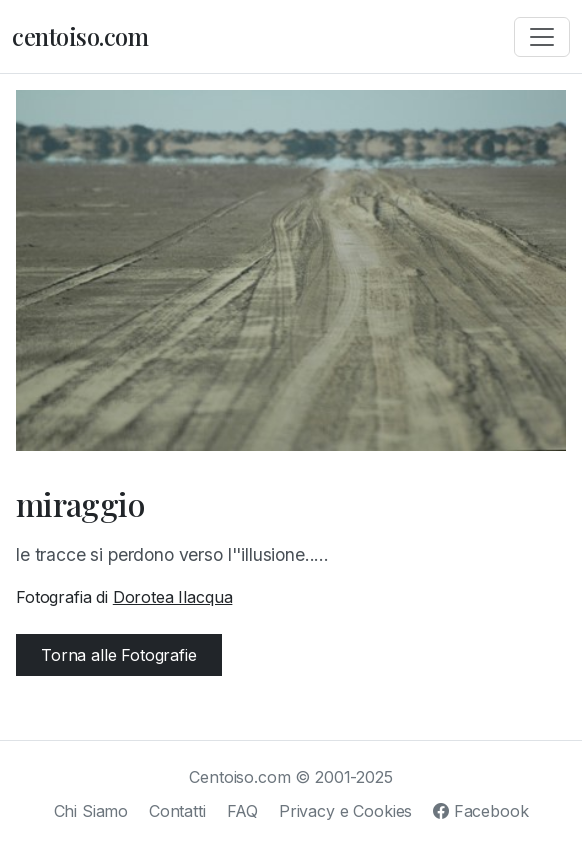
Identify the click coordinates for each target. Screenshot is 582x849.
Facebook (480, 811)
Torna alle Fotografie (119, 655)
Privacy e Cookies (345, 811)
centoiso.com (80, 36)
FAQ (243, 811)
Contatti (177, 811)
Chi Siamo (91, 811)
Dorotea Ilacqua (173, 597)
